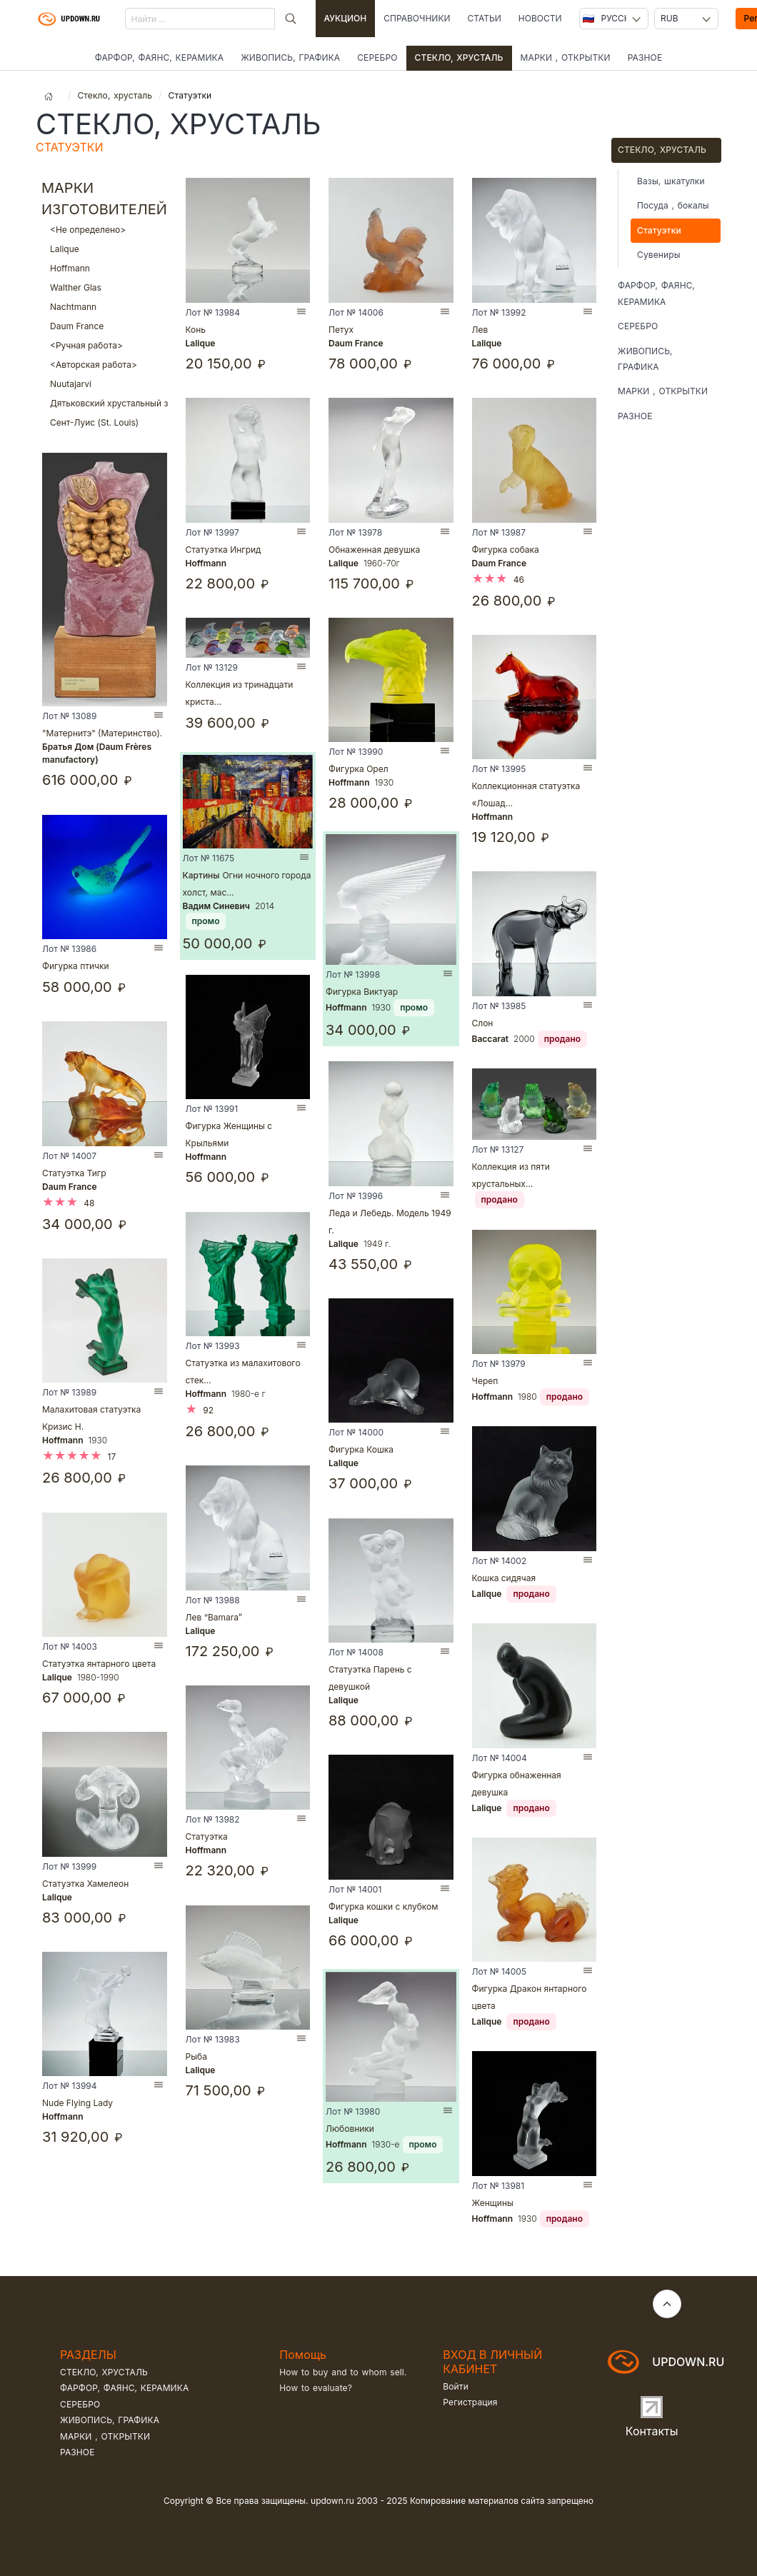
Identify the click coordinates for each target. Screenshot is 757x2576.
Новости (540, 18)
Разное (645, 57)
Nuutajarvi (104, 384)
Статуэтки (659, 230)
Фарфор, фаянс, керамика (159, 57)
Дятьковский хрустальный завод (104, 403)
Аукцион (345, 18)
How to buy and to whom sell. (342, 2372)
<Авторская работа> (104, 364)
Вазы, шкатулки (671, 181)
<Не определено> (104, 229)
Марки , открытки (566, 57)
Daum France (104, 326)
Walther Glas (104, 287)
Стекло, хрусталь (459, 57)
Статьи (484, 18)
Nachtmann (104, 306)
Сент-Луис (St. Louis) (104, 422)
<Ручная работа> (104, 345)
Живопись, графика (290, 57)
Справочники (416, 18)
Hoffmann (104, 268)
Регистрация (470, 2402)
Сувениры (659, 254)
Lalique (104, 249)
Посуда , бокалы (673, 205)
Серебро (377, 57)
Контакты (652, 2431)
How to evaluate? (315, 2387)
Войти (455, 2386)
